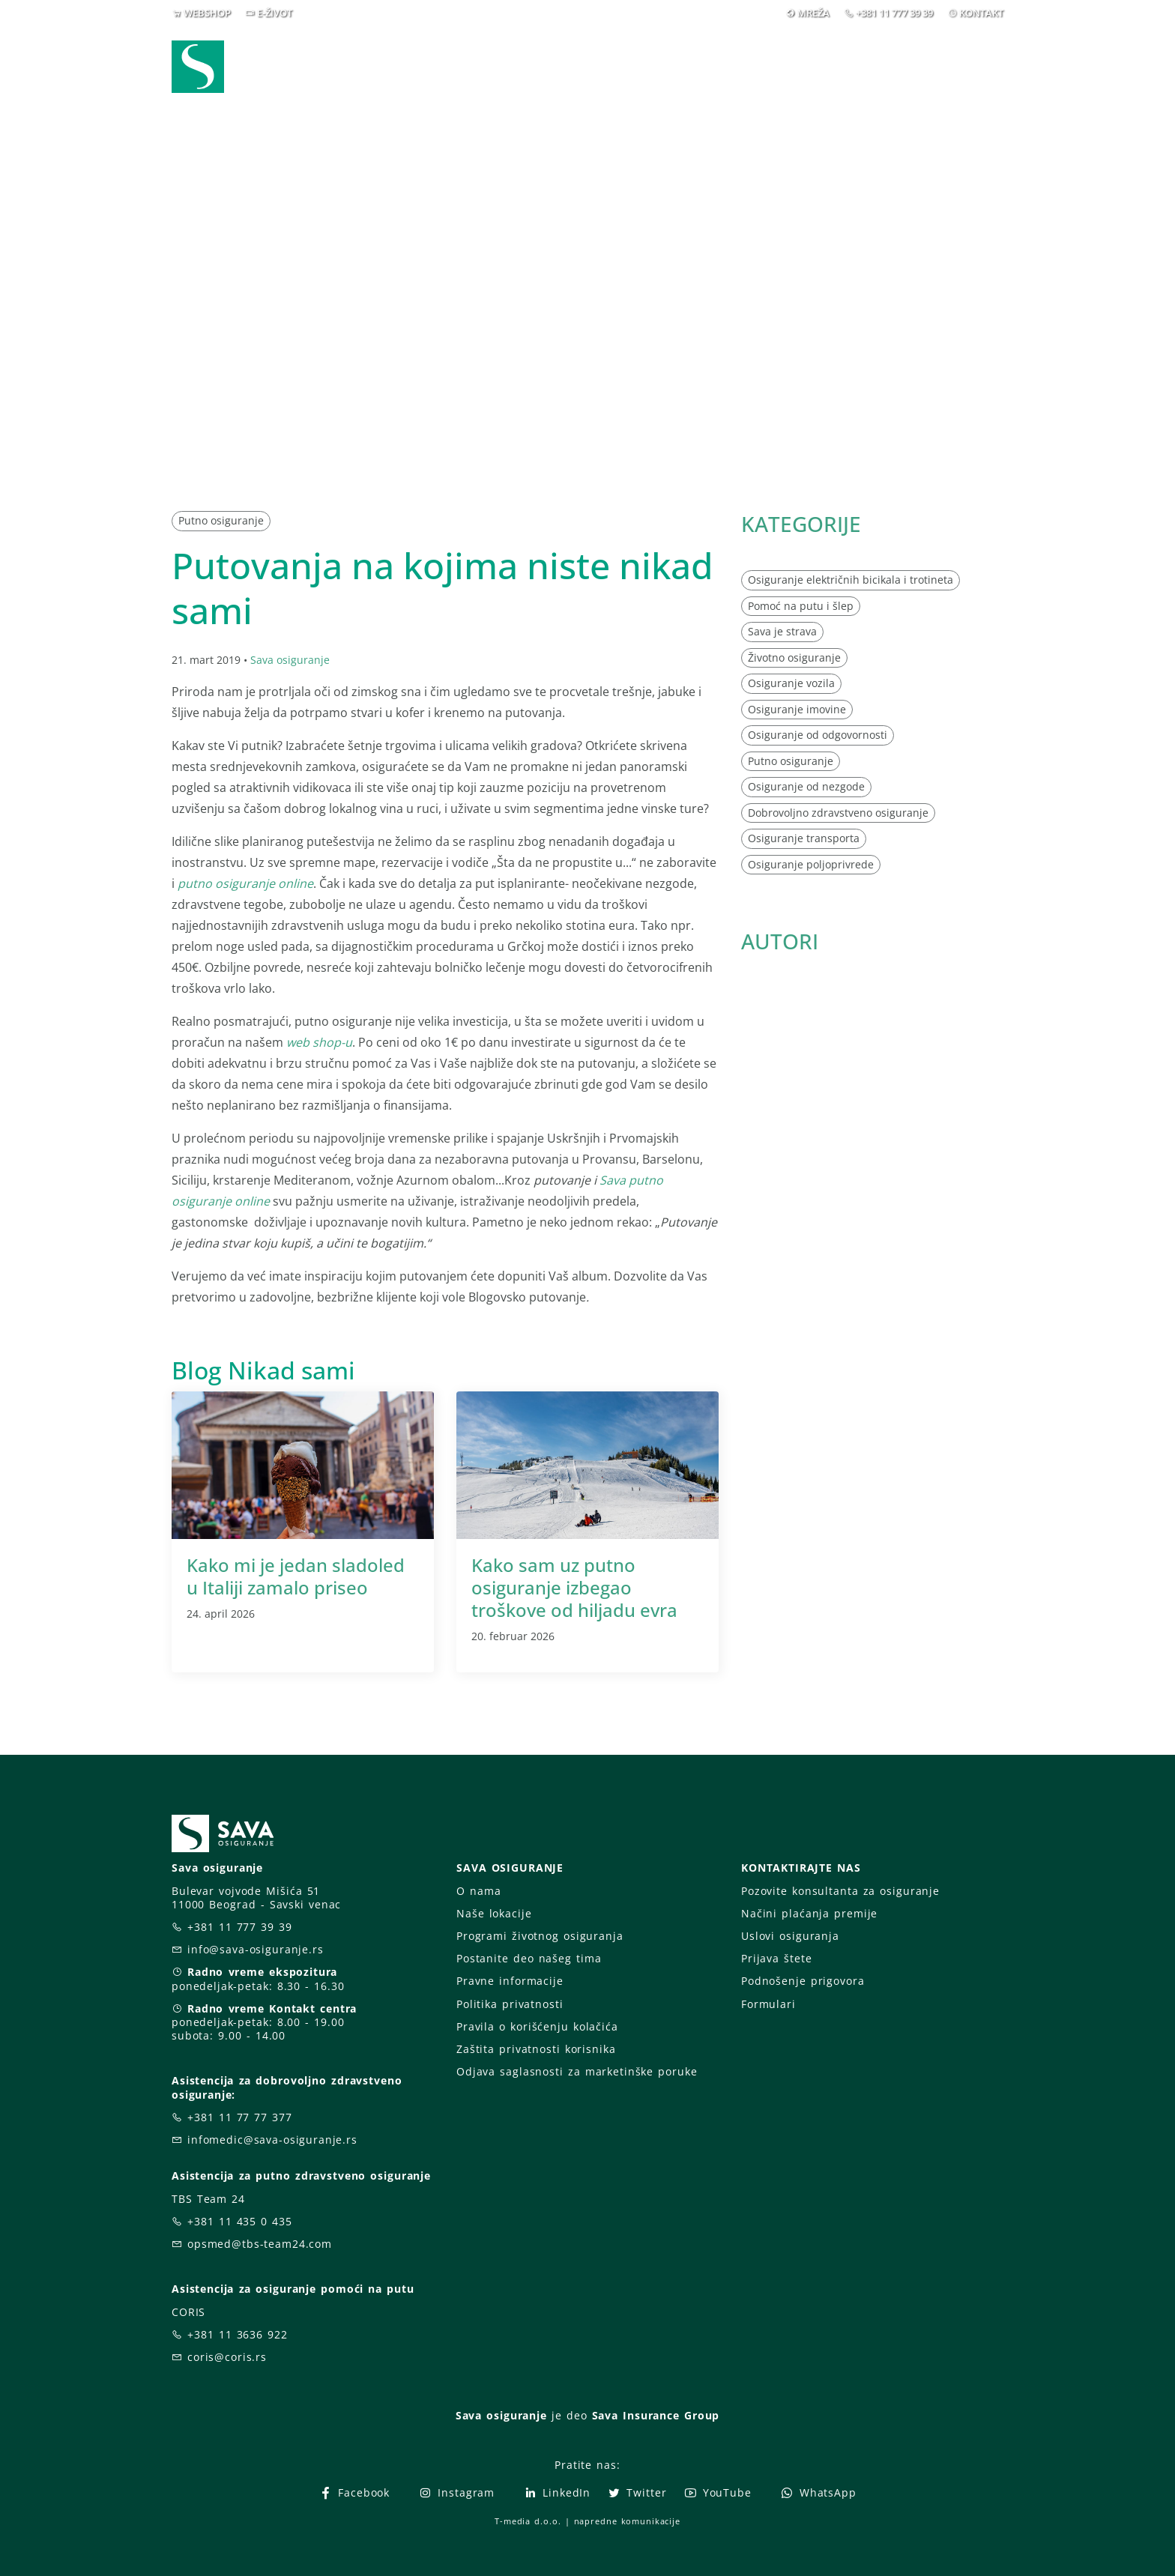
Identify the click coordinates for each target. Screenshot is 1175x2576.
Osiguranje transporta (804, 838)
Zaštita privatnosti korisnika (535, 2049)
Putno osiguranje (221, 520)
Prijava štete (709, 66)
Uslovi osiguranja (790, 1936)
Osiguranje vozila (791, 683)
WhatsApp (818, 2492)
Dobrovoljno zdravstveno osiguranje (838, 812)
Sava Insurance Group (656, 2415)
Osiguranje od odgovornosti (817, 735)
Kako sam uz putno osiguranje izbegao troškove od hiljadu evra (574, 1587)
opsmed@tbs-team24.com (259, 2244)
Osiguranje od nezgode (806, 786)
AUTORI (779, 941)
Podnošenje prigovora (802, 1981)
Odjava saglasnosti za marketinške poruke (576, 2071)
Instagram (456, 2492)
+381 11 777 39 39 (894, 12)
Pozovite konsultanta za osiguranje (840, 1891)
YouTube (717, 2492)
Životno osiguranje (794, 657)
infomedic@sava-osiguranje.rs (272, 2139)
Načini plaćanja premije (809, 1913)
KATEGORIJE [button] (801, 524)
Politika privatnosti (509, 2004)
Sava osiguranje (290, 660)
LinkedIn (556, 2492)
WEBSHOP (207, 12)
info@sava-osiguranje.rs (255, 1949)
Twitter (636, 2492)
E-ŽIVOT (274, 12)
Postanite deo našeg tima (528, 1958)
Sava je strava (782, 631)
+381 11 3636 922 (237, 2334)
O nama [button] (807, 66)
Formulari (768, 2004)
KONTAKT (981, 12)
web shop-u (319, 1042)
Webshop (483, 66)
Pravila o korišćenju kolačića (537, 2026)
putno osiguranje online (245, 883)
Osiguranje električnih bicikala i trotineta (850, 579)
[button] (976, 67)
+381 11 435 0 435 (239, 2221)
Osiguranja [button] (581, 66)
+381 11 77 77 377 (239, 2117)
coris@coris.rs (227, 2357)
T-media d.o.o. (528, 2521)
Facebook (354, 2492)
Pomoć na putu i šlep (801, 606)
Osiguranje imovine (797, 709)
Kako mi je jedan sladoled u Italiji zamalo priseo (296, 1576)
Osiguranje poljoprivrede (811, 864)
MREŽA (813, 12)
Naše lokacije (493, 1913)
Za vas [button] (898, 66)
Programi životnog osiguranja (539, 1936)
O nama (478, 1891)
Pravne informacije (510, 1981)
